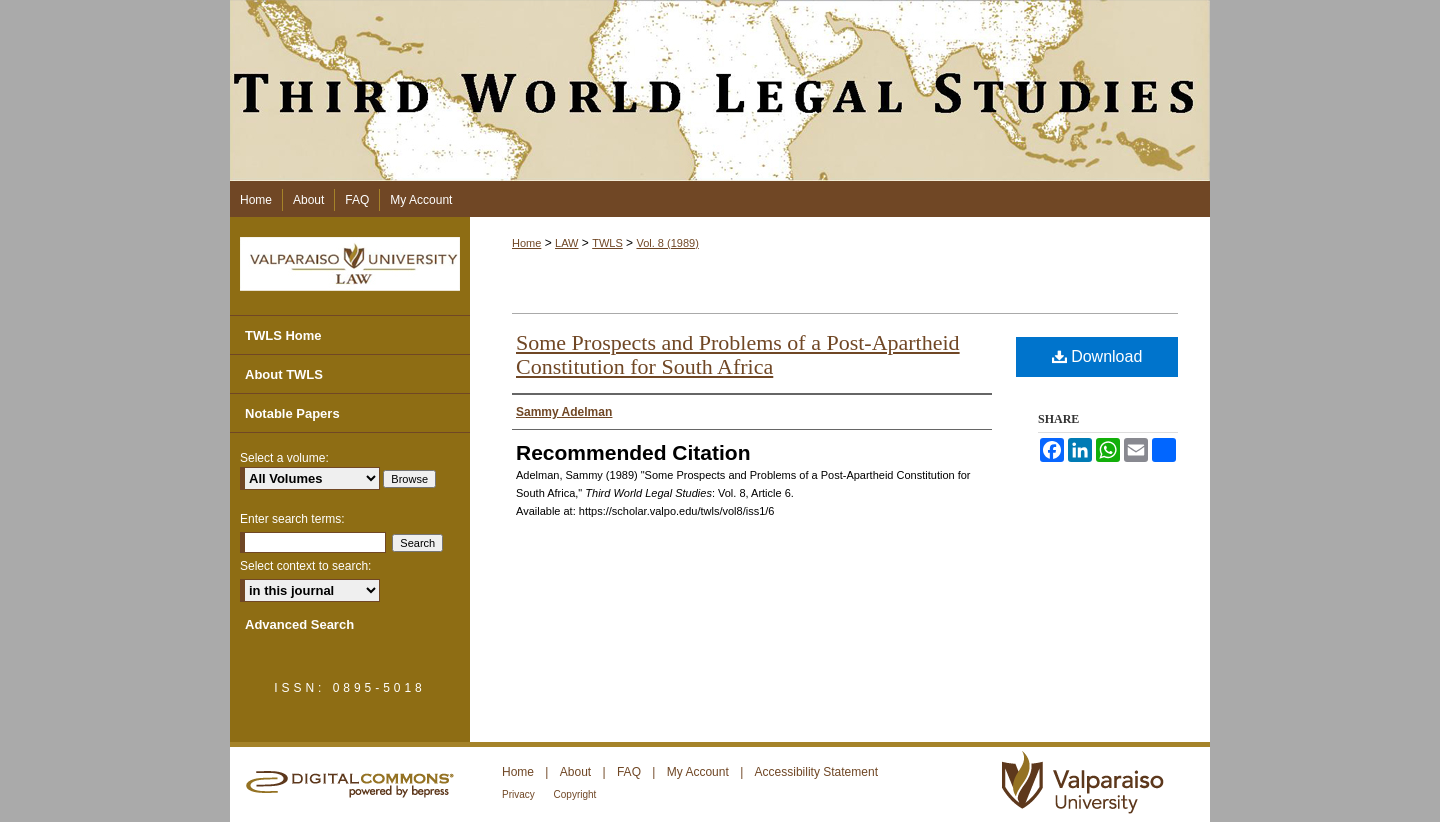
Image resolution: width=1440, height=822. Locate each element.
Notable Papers (292, 413)
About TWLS (284, 374)
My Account (699, 772)
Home (526, 243)
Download (1097, 356)
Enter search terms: (292, 519)
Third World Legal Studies (720, 90)
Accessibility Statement (816, 772)
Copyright (575, 794)
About (577, 772)
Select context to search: (305, 566)
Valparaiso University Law (350, 264)
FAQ (630, 772)
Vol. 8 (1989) (667, 243)
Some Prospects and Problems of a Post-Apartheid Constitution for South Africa (738, 354)
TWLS (607, 243)
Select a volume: (284, 458)
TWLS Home (283, 335)
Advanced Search (299, 624)
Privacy (520, 794)
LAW (566, 243)
